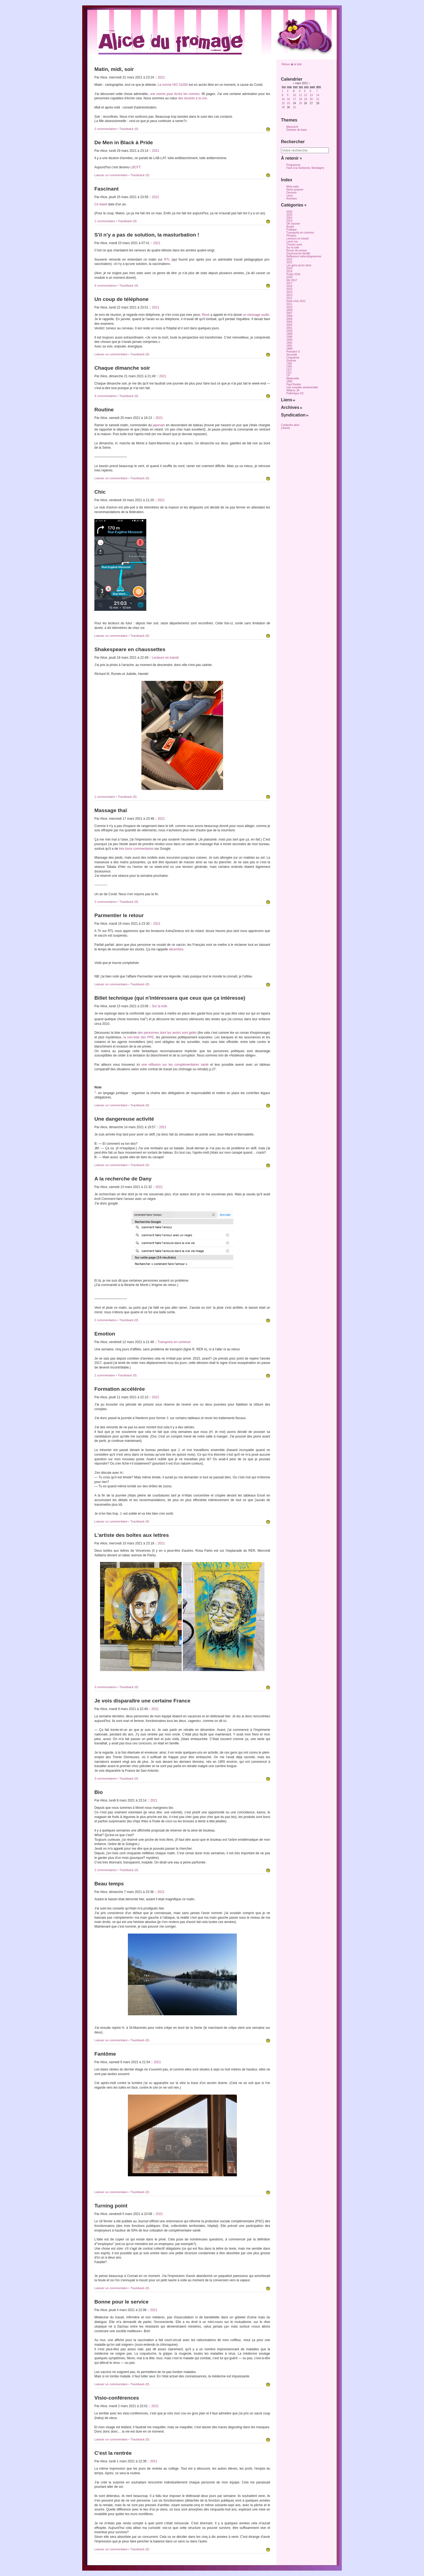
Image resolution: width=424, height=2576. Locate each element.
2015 (289, 289)
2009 (289, 310)
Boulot (290, 226)
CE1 (289, 372)
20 (311, 99)
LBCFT (135, 167)
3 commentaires (105, 1687)
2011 (289, 304)
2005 (289, 321)
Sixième (291, 360)
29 (283, 107)
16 (288, 99)
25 (300, 103)
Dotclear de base (296, 129)
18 (300, 99)
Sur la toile (159, 1006)
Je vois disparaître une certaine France (142, 1701)
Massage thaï (110, 810)
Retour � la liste (292, 64)
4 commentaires (105, 285)
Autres (286, 427)
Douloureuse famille (298, 253)
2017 (289, 283)
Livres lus (292, 241)
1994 (289, 339)
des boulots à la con (192, 98)
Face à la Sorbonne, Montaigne (305, 167)
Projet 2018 (293, 274)
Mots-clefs (292, 186)
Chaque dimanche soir (122, 368)
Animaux (291, 198)
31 (294, 107)
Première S (293, 351)
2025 (289, 214)
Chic (100, 492)
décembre (176, 949)
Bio (98, 1792)
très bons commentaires (136, 849)
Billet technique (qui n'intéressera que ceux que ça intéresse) (169, 998)
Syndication (295, 415)
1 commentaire (105, 221)
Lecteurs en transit (165, 657)
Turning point (110, 2206)
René (206, 315)
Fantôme (105, 2054)
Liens (288, 400)
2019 (289, 271)
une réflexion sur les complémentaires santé (175, 1065)
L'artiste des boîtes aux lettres (131, 1535)
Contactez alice (290, 425)
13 (311, 95)
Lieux (289, 195)
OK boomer (293, 223)
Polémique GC (295, 393)
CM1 (289, 366)
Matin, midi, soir (114, 69)
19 (305, 99)
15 (283, 99)
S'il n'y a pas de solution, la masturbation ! (146, 235)
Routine (104, 409)
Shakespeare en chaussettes (129, 649)
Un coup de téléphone (121, 299)
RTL (167, 259)
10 (294, 95)
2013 (289, 295)
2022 (289, 259)
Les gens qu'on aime (298, 265)
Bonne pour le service (121, 2302)
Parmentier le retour (119, 915)
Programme (293, 164)
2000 (289, 330)
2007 (289, 312)
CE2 (289, 369)
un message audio (256, 315)
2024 (289, 217)
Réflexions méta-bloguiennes (303, 256)
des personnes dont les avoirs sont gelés (167, 1033)
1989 (289, 348)
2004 (289, 324)
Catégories (293, 205)
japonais (159, 425)
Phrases (291, 235)
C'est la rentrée (113, 2453)
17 (294, 99)
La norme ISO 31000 (173, 85)
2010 (289, 307)
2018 (289, 277)
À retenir (291, 158)
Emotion (104, 1334)
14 (317, 95)
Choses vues (294, 244)
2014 (289, 292)
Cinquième (292, 357)
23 (288, 103)
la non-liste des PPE (139, 1037)
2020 (289, 268)
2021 (161, 77)
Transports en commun (174, 1342)
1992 (289, 342)
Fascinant (106, 189)
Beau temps (109, 1883)
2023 (289, 220)
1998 (289, 333)
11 (300, 95)
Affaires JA (292, 390)
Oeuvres (291, 192)
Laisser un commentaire (111, 175)
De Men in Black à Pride (123, 142)
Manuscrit (292, 126)
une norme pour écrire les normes (175, 94)
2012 (289, 298)
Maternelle (292, 378)
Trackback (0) (128, 128)
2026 (289, 211)
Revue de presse (296, 250)
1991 (289, 345)
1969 (289, 381)
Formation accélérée (119, 1389)
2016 (289, 286)
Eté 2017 (291, 280)
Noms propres (294, 189)
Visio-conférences (116, 2398)
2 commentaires (105, 128)
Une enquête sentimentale (302, 387)
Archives (291, 407)
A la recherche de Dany (123, 1179)
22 (283, 103)
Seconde (291, 354)
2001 (289, 327)
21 (317, 99)
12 (305, 95)
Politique (291, 229)
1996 (289, 336)
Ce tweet (100, 204)
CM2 (289, 363)
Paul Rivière (293, 384)
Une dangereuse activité (124, 1119)
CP (288, 375)
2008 (289, 315)
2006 (289, 318)
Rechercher (293, 141)
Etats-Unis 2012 (296, 301)
